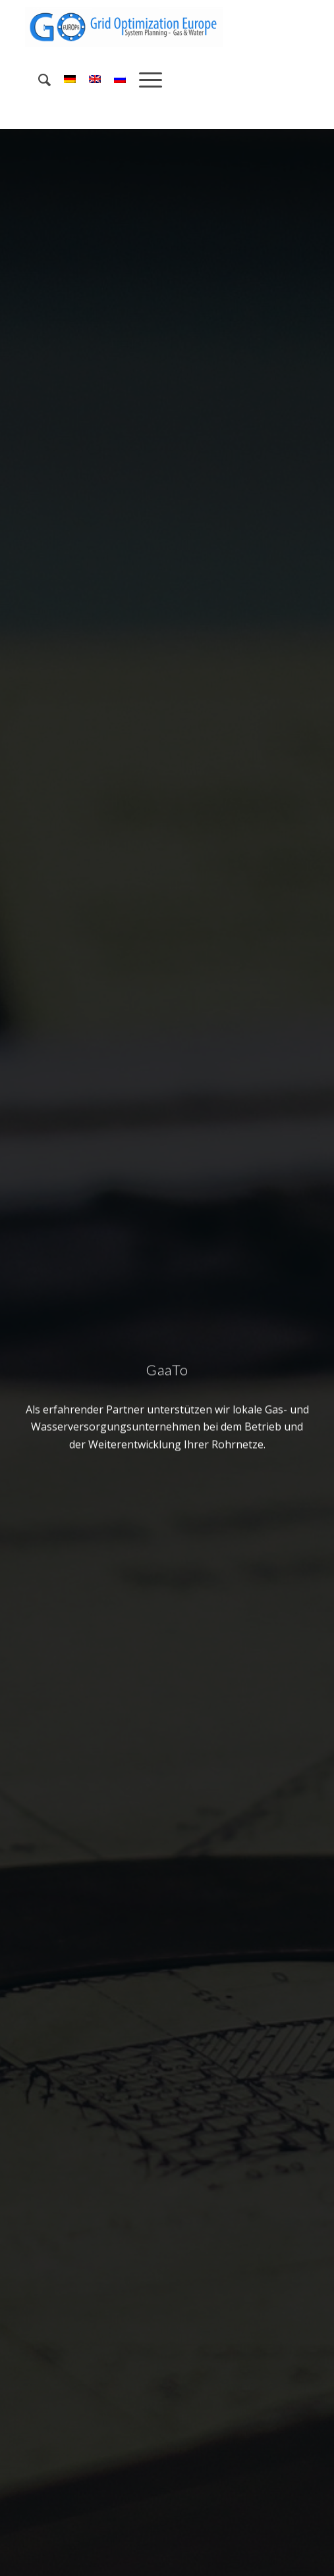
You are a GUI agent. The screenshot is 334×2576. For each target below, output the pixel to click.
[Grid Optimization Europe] (138, 27)
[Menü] (144, 79)
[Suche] (38, 79)
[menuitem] (38, 79)
